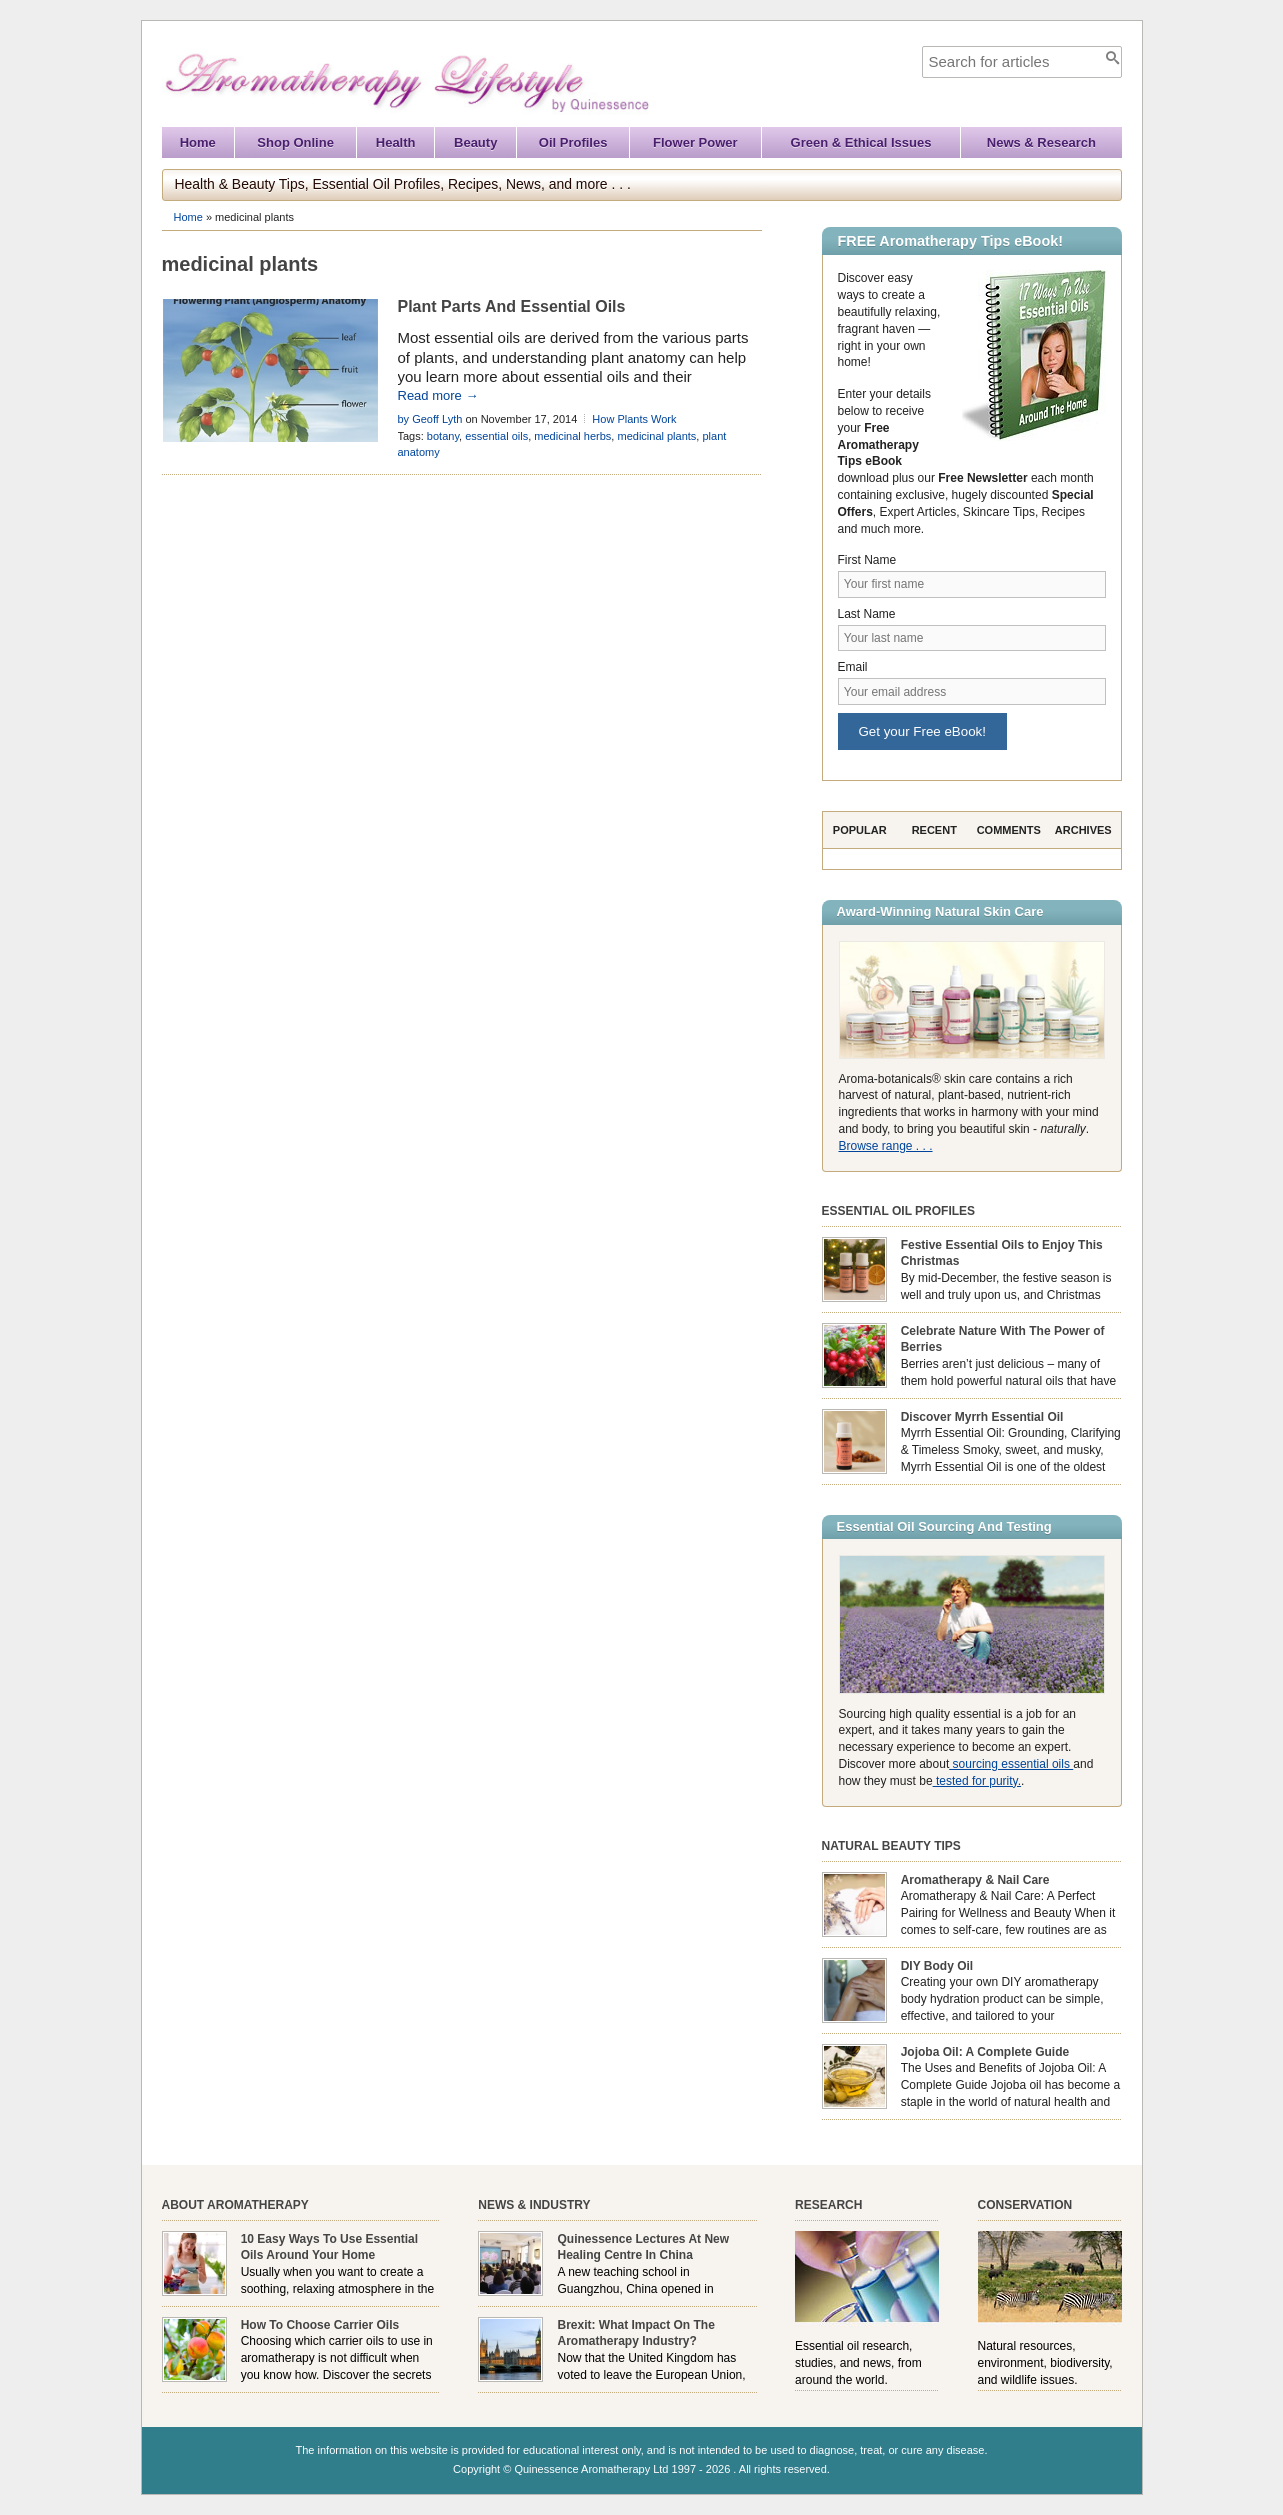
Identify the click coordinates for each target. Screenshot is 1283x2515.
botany (443, 436)
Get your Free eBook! (922, 731)
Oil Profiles (573, 142)
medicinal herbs (572, 436)
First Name (867, 560)
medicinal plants (656, 436)
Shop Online (295, 142)
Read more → (438, 395)
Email (853, 667)
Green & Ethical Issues (861, 142)
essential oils (496, 436)
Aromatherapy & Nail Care (975, 1880)
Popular (860, 830)
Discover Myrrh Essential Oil (982, 1417)
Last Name (867, 614)
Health (396, 142)
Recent (934, 830)
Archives (1083, 830)
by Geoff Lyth (430, 419)
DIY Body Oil (937, 1966)
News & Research (1041, 142)
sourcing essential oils (1011, 1764)
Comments (1009, 830)
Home (198, 142)
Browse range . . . (886, 1146)
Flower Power (695, 142)
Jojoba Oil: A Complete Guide (985, 2052)
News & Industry (534, 2205)
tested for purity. (977, 1781)
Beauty (475, 142)
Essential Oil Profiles (899, 1211)
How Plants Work (634, 419)
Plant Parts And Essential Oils (512, 306)
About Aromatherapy (235, 2205)
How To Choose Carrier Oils (320, 2325)
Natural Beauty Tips (891, 1846)
